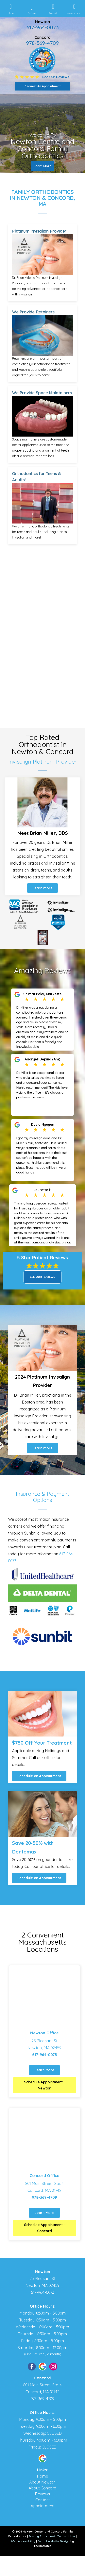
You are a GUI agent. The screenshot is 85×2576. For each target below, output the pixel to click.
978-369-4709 (42, 43)
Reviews (42, 2493)
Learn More (42, 166)
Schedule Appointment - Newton (44, 2085)
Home (42, 2476)
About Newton (42, 2482)
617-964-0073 (42, 27)
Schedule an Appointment (39, 1776)
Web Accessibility (23, 2541)
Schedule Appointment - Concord (44, 2227)
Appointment (43, 2505)
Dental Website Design (54, 2541)
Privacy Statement (42, 2536)
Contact (42, 2499)
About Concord (42, 2487)
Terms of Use (66, 2536)
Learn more (42, 888)
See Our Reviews (42, 1277)
